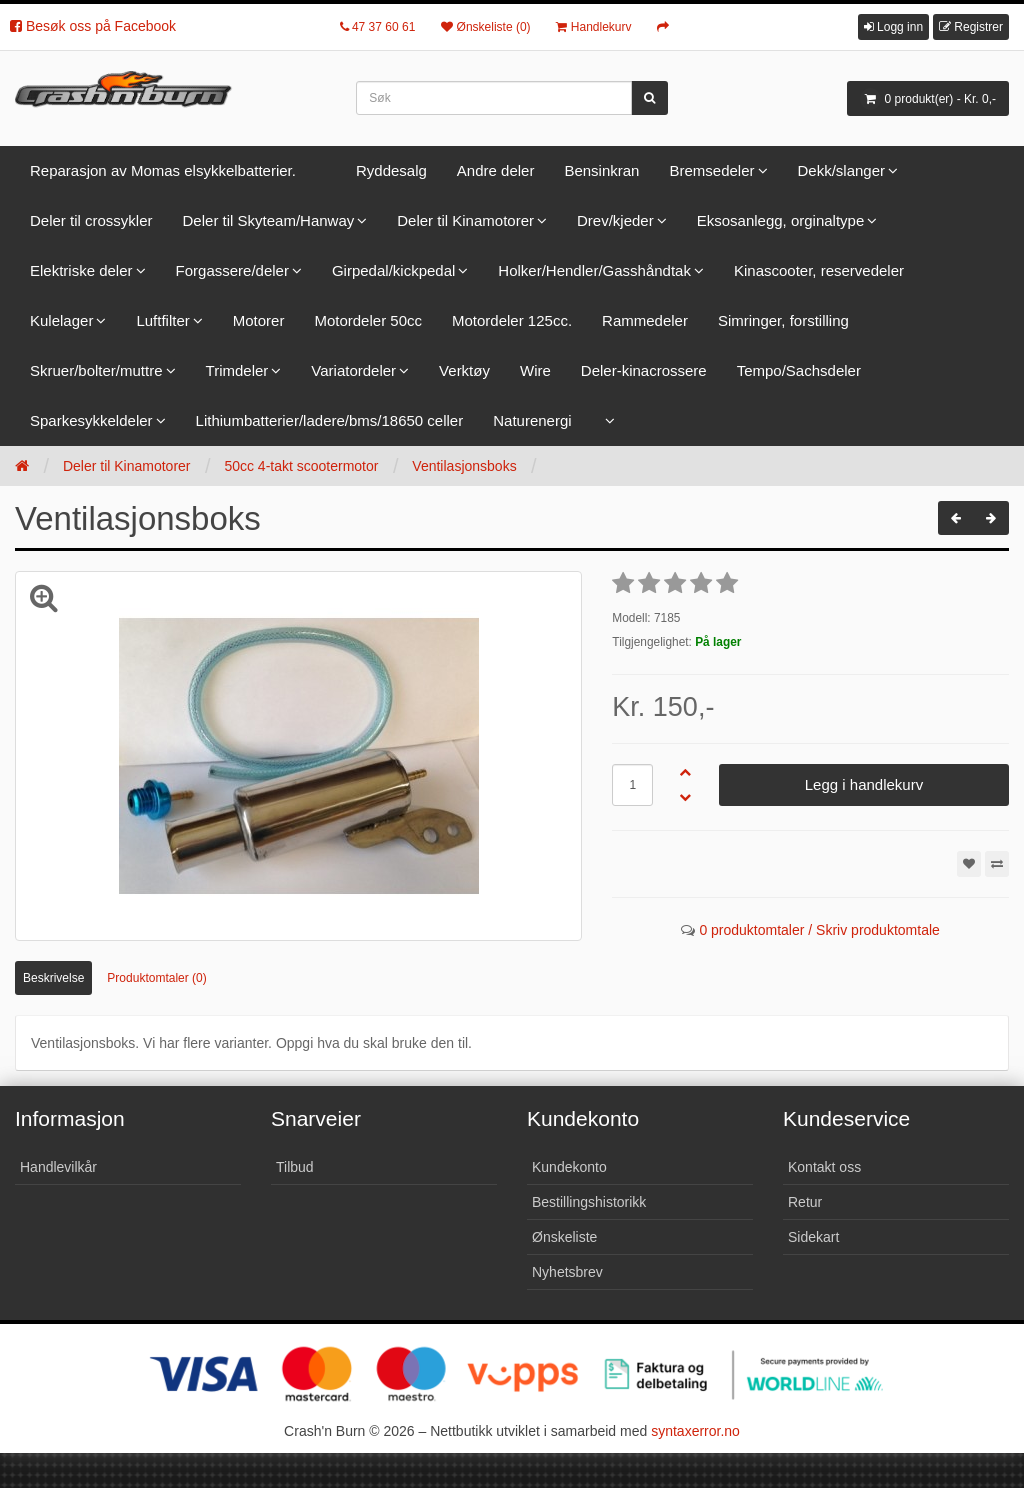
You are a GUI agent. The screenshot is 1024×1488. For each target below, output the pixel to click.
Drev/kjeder (615, 220)
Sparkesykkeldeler (91, 420)
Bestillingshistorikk (589, 1202)
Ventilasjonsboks (464, 466)
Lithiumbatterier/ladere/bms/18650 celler (330, 420)
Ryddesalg (391, 170)
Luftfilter (162, 320)
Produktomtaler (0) (156, 978)
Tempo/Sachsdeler (799, 370)
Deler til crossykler (91, 220)
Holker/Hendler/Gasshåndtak (594, 270)
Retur (805, 1202)
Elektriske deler (81, 270)
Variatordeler (353, 370)
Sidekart (813, 1237)
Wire (535, 370)
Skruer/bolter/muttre (96, 370)
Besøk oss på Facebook (93, 26)
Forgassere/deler (232, 270)
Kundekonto (569, 1167)
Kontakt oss (824, 1167)
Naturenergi (532, 420)
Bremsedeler (711, 170)
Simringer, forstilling (783, 320)
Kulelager (61, 320)
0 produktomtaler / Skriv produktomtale (819, 930)
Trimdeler (237, 370)
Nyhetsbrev (567, 1272)
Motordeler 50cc (368, 320)
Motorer (259, 320)
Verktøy (464, 370)
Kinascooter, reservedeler (819, 270)
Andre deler (496, 170)
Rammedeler (645, 320)
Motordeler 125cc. (512, 320)
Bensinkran (601, 170)
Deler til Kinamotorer (465, 220)
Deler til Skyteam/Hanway (269, 220)
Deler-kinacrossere (644, 370)
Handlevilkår (58, 1167)
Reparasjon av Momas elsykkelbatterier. (163, 170)
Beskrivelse (53, 978)
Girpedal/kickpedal (393, 270)
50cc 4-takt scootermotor (301, 466)
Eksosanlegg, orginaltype (781, 220)
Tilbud (295, 1167)
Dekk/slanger (842, 170)
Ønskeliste (564, 1237)
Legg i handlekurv (864, 784)
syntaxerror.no (695, 1431)
